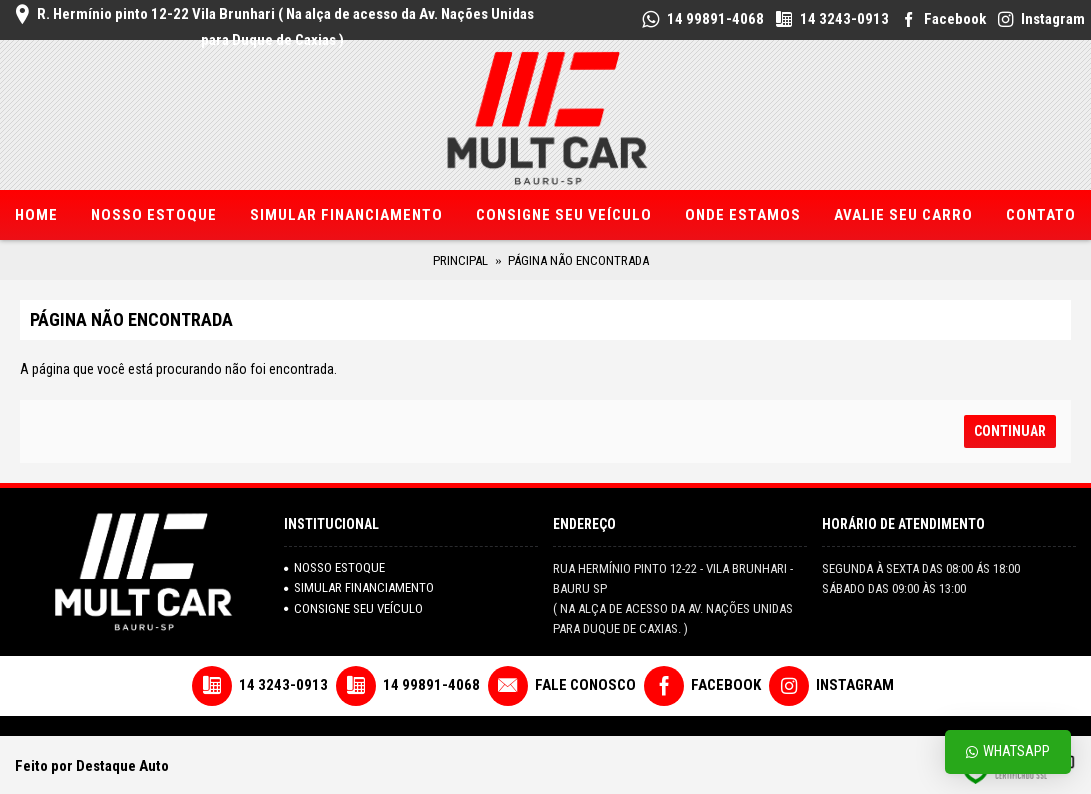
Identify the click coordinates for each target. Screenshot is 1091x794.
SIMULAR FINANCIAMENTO (359, 587)
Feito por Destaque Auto (92, 766)
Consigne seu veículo (353, 608)
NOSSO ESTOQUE (334, 567)
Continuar (1010, 431)
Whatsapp (1008, 751)
